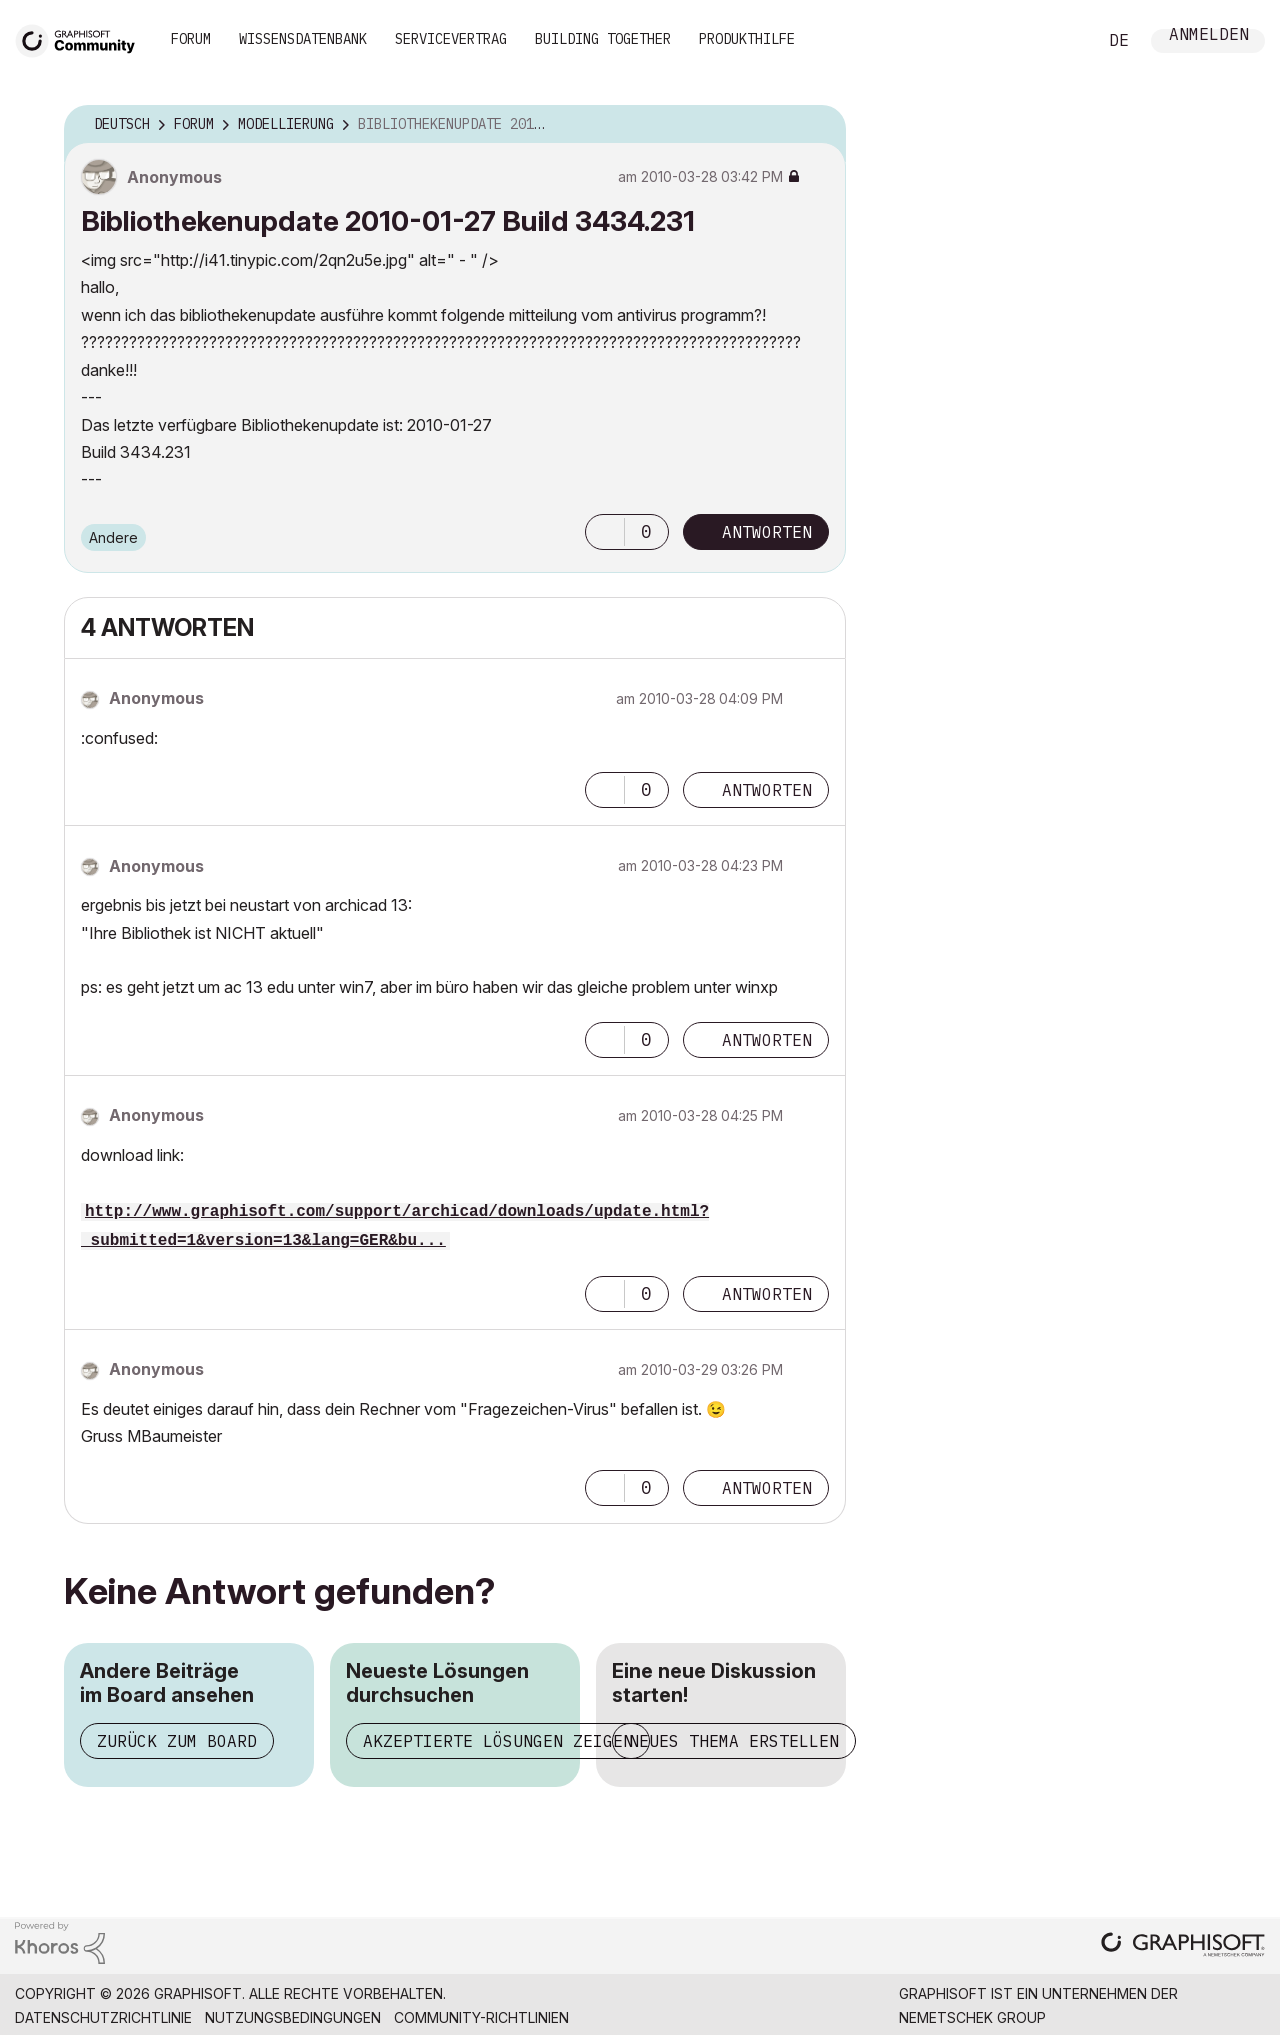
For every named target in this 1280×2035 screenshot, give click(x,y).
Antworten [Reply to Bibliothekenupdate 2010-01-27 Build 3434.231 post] (767, 532)
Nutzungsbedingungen (293, 2017)
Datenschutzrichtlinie (103, 2017)
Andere (113, 537)
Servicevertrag (451, 39)
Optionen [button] (818, 125)
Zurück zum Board (177, 1741)
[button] (605, 532)
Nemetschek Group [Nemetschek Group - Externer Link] (972, 2017)
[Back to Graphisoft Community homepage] (82, 38)
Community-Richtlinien (481, 2017)
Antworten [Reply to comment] (767, 790)
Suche (1059, 41)
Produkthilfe (747, 39)
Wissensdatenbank (303, 39)
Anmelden (1209, 36)
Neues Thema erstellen (734, 1741)
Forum (191, 39)
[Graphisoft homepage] (1183, 1946)
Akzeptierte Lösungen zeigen (498, 1741)
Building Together (603, 39)
